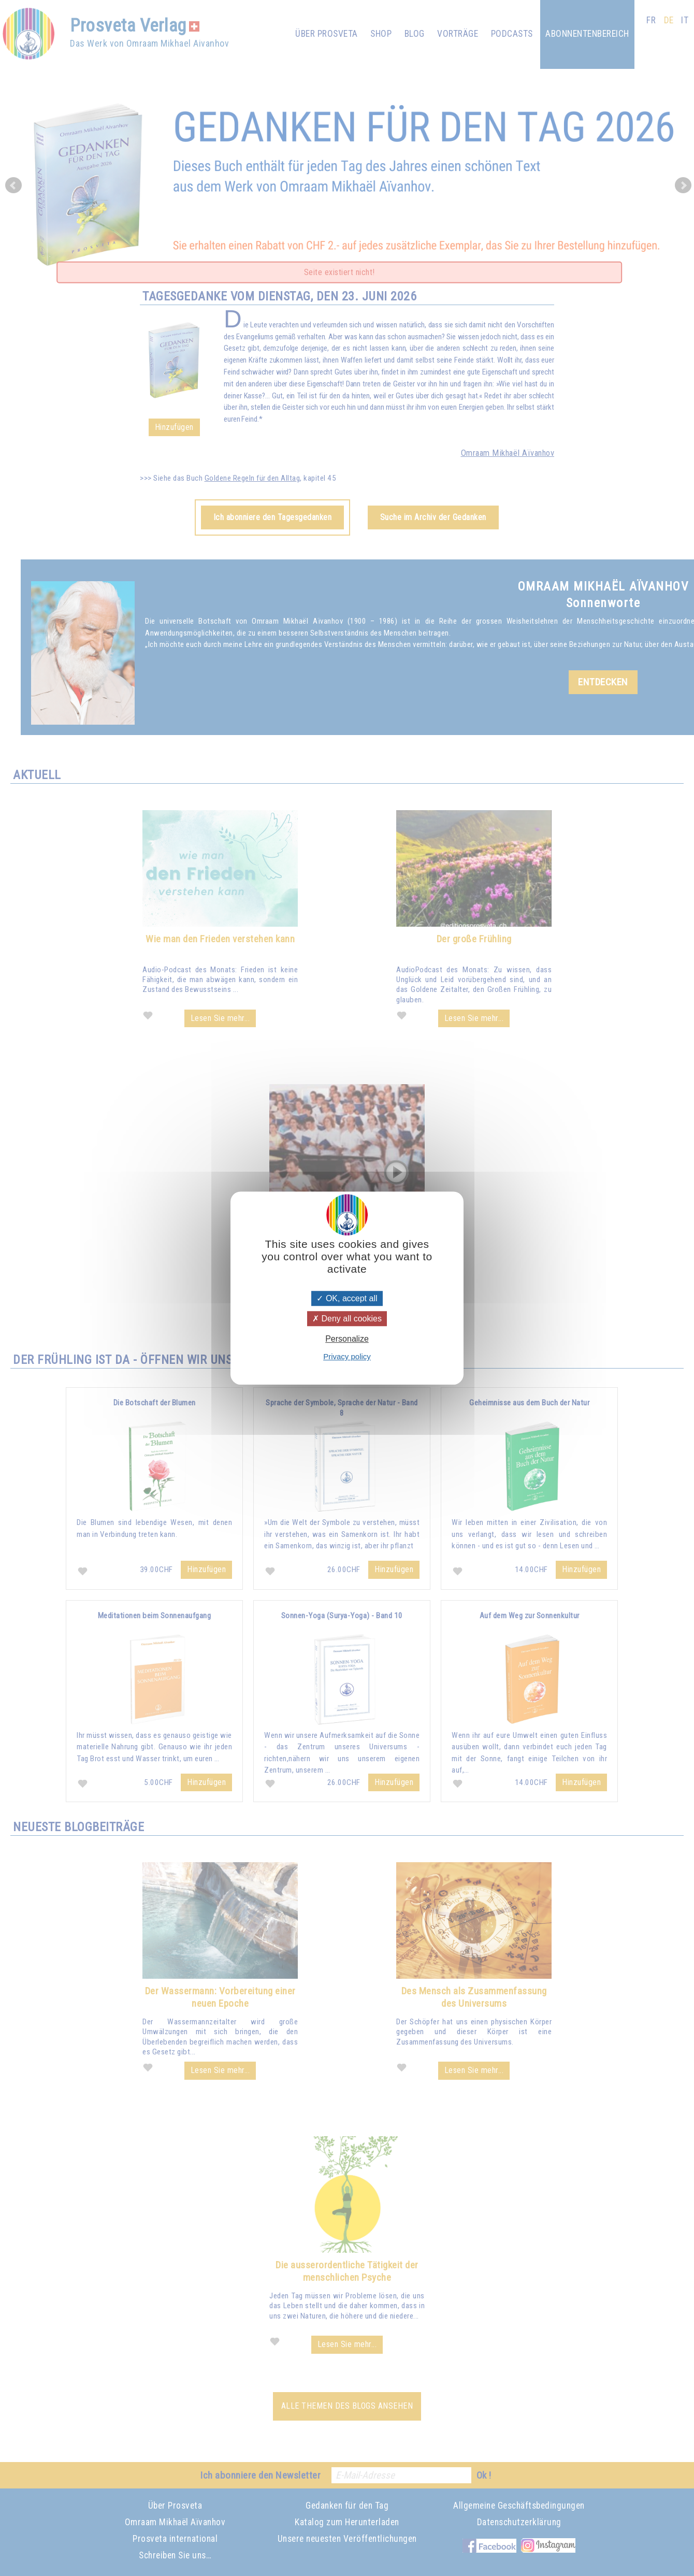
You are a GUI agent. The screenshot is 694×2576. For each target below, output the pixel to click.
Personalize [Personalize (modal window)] (347, 1338)
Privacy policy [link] (347, 1356)
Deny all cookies (347, 1318)
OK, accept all (346, 1298)
